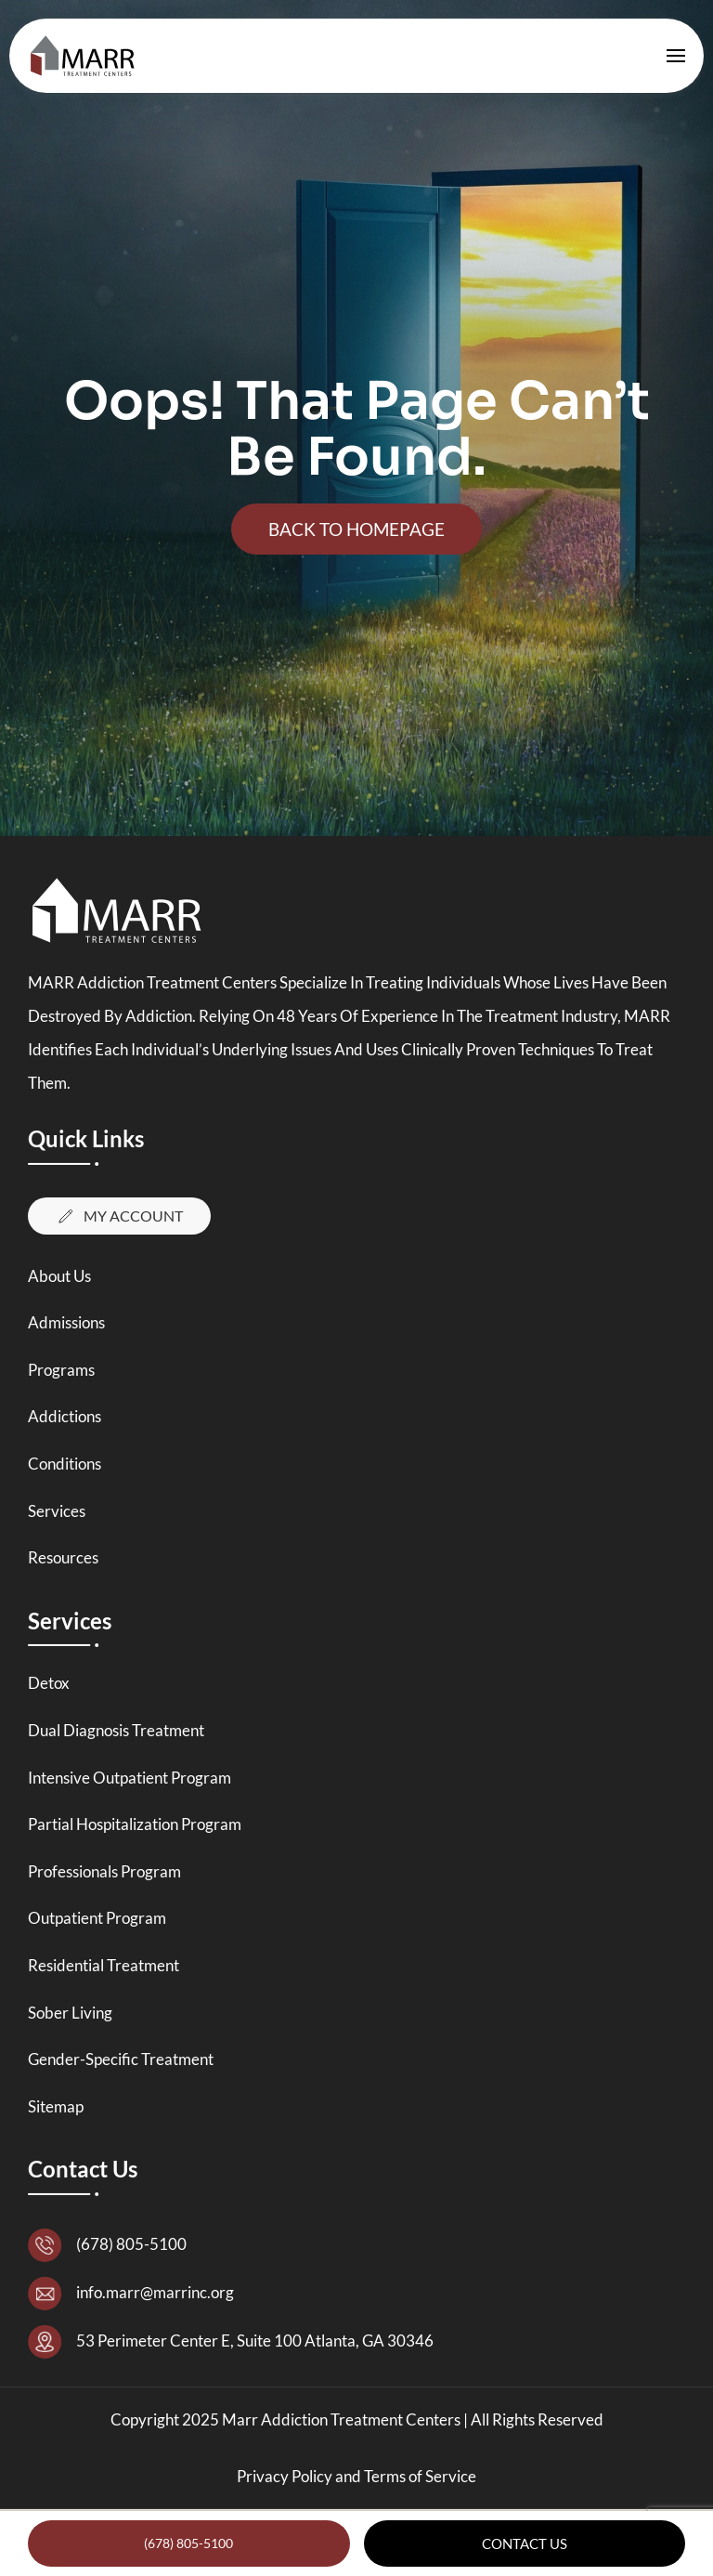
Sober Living (70, 2012)
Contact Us (524, 2543)
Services (56, 1511)
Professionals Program (104, 1871)
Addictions (64, 1416)
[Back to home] (87, 56)
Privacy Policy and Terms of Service (356, 2476)
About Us (59, 1276)
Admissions (66, 1322)
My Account (119, 1216)
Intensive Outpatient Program (129, 1777)
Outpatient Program (97, 1918)
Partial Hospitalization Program (134, 1824)
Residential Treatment (103, 1965)
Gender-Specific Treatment (121, 2059)
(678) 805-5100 (188, 2543)
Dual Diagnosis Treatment (116, 1730)
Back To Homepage (356, 529)
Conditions (64, 1463)
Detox (49, 1683)
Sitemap (56, 2106)
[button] (676, 56)
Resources (63, 1557)
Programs (61, 1370)
